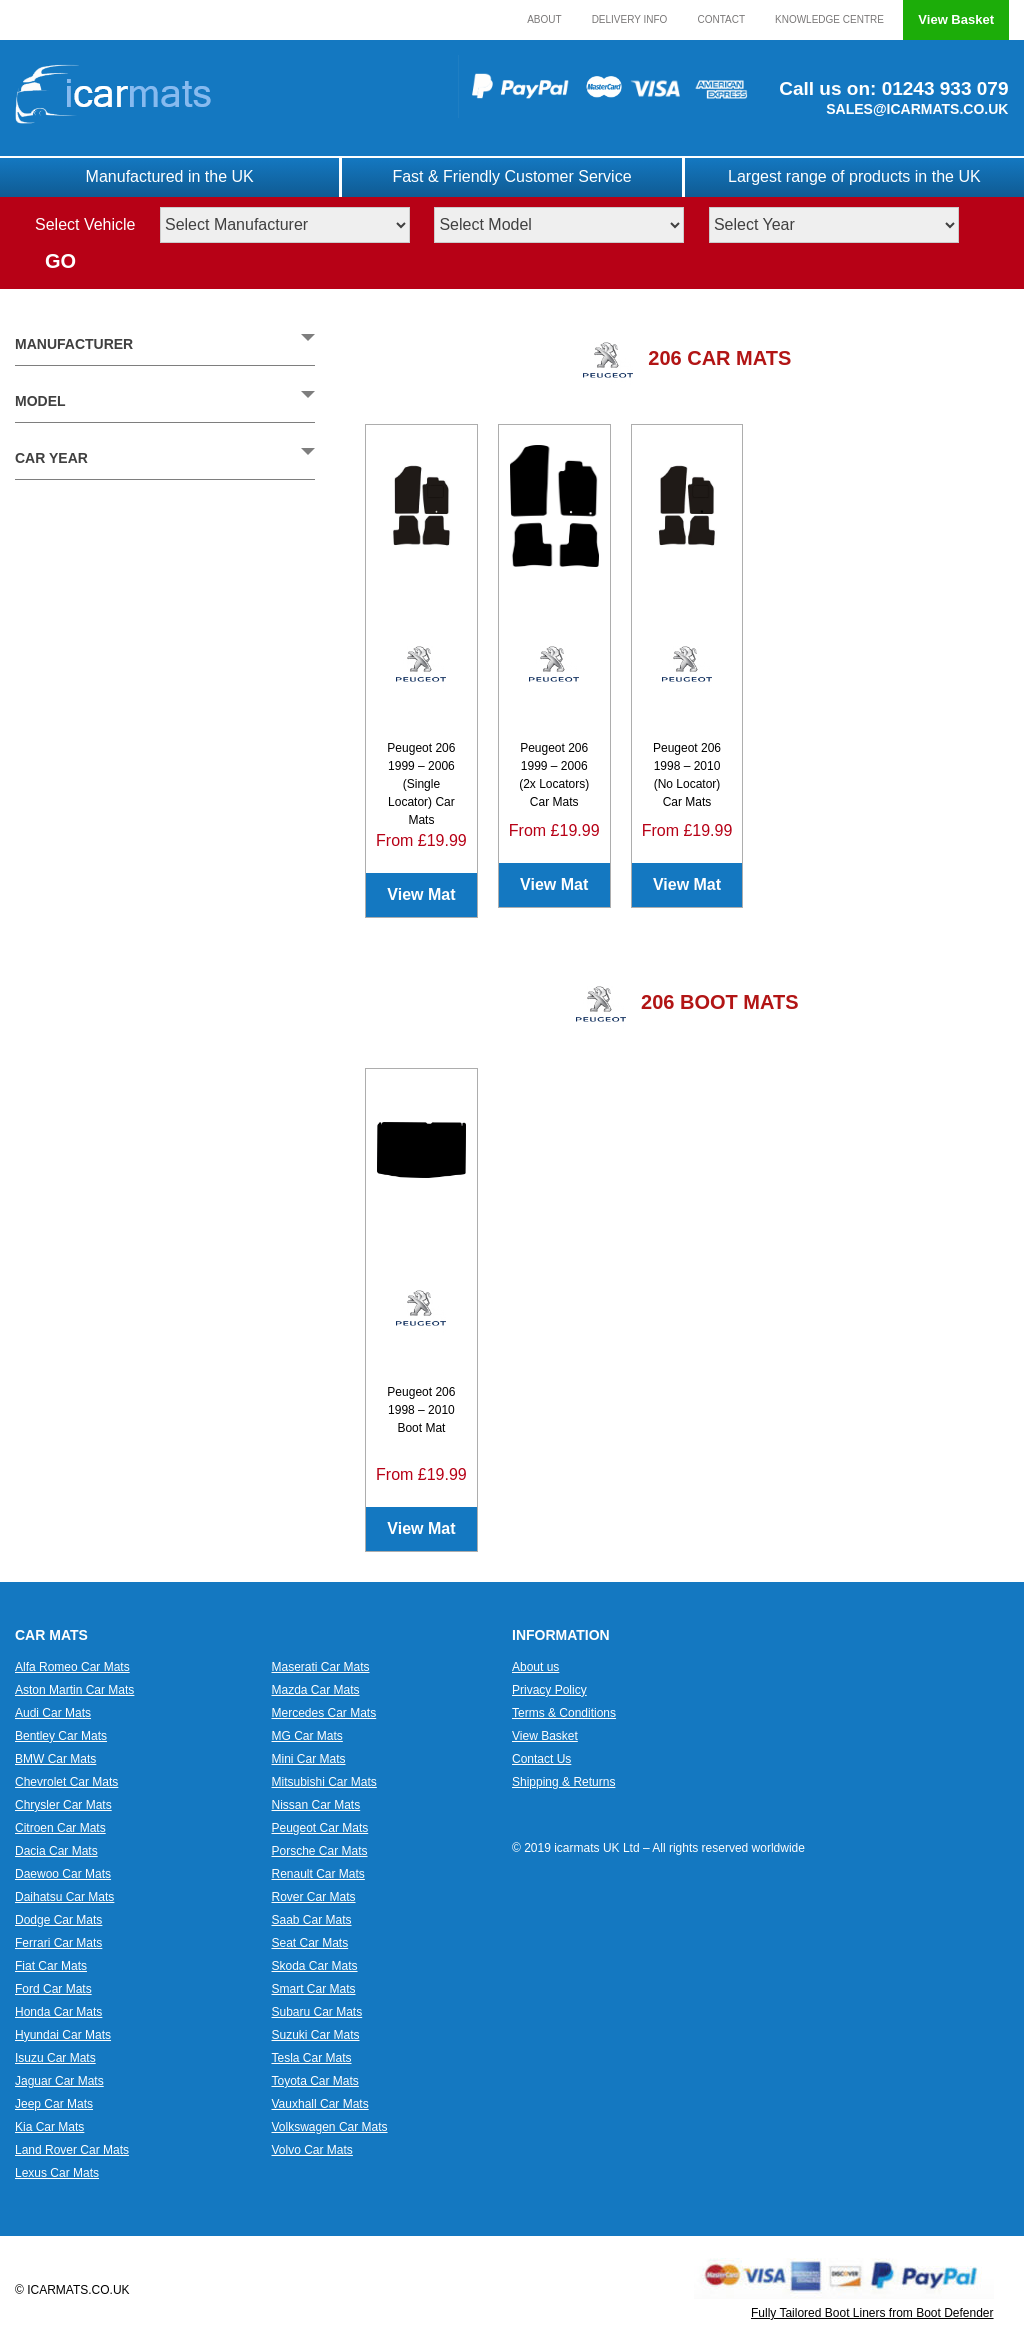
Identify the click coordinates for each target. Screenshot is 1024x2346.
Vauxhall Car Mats (320, 2104)
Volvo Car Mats (312, 2150)
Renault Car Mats (318, 1874)
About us (535, 1667)
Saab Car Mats (312, 1920)
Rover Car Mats (314, 1897)
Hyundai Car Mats (63, 2035)
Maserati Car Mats (321, 1667)
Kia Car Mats (49, 2127)
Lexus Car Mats (57, 2173)
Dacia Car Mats (56, 1851)
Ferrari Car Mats (58, 1943)
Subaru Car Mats (317, 2012)
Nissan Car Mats (316, 1805)
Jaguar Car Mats (59, 2081)
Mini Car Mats (309, 1759)
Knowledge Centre (829, 19)
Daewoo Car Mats (63, 1874)
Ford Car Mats (53, 1989)
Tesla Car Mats (312, 2058)
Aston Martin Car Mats (74, 1690)
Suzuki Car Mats (316, 2035)
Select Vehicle (85, 224)
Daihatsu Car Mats (64, 1897)
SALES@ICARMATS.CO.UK (917, 109)
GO (60, 261)
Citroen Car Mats (60, 1828)
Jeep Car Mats (54, 2104)
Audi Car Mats (53, 1713)
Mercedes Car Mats (324, 1713)
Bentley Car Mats (61, 1736)
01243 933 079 (942, 88)
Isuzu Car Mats (55, 2058)
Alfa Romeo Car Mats (72, 1667)
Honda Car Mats (58, 2012)
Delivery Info (630, 19)
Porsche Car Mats (320, 1851)
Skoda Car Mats (315, 1966)
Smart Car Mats (314, 1989)
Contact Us (541, 1759)
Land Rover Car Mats (72, 2150)
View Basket (956, 19)
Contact (721, 19)
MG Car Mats (307, 1736)
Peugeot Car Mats (320, 1828)
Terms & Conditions (564, 1713)
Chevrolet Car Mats (66, 1782)
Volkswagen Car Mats (330, 2127)
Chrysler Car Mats (63, 1805)
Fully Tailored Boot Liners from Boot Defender (872, 2313)
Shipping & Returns (563, 1782)
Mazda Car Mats (316, 1690)
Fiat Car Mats (51, 1966)
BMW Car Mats (55, 1759)
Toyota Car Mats (315, 2081)
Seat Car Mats (310, 1943)
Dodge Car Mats (58, 1920)
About (544, 19)
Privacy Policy (549, 1690)
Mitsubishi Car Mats (324, 1782)
